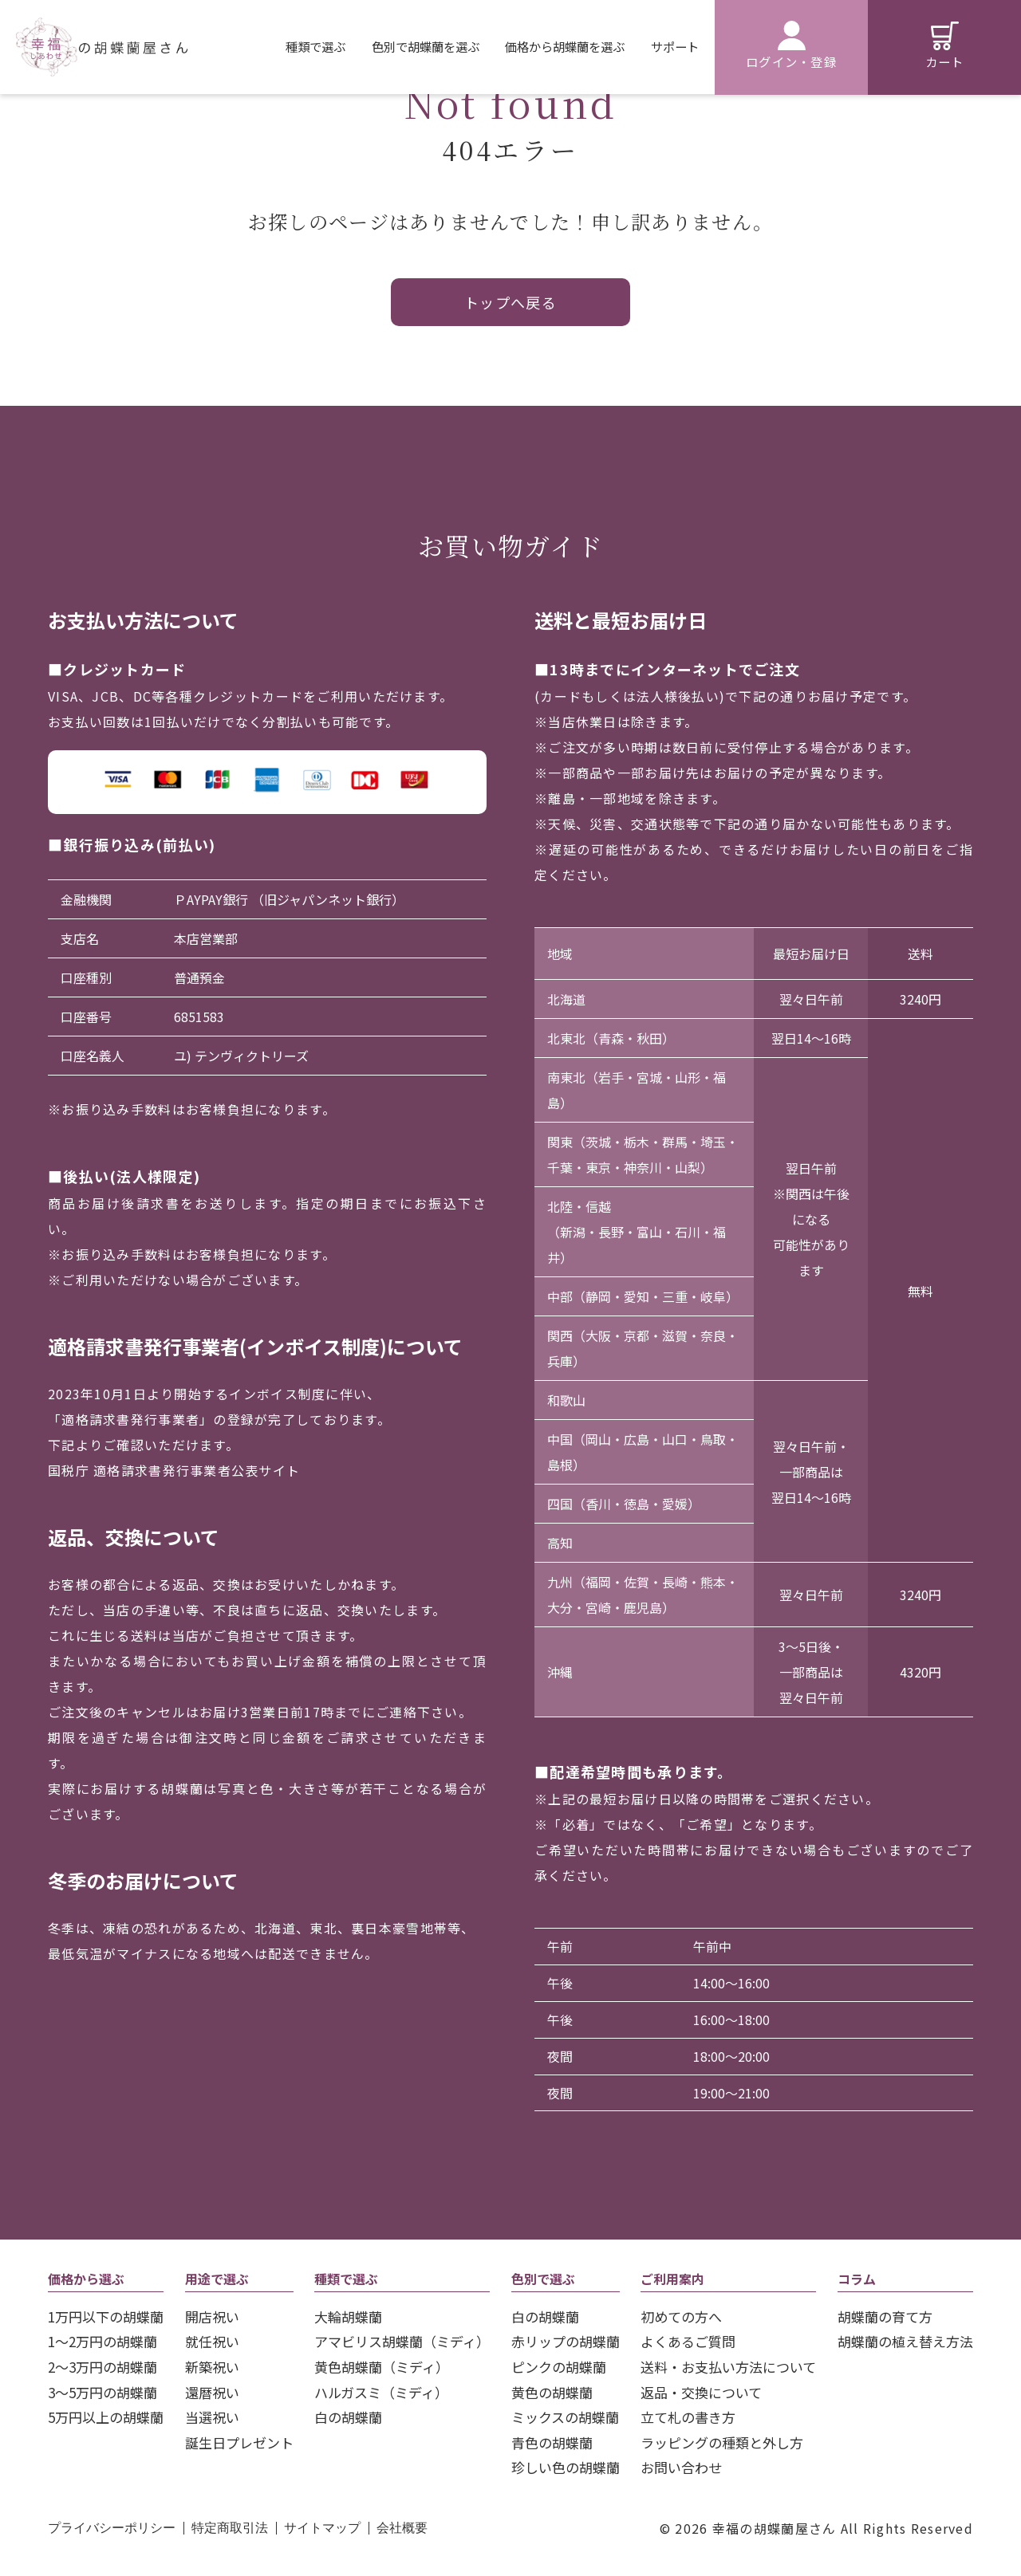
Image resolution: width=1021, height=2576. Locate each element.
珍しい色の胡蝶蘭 (565, 2467)
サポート (675, 46)
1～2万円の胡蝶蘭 (102, 2341)
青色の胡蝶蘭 (552, 2442)
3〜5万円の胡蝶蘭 (102, 2392)
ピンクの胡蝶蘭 (558, 2367)
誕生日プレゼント (239, 2442)
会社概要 (402, 2528)
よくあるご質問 (688, 2341)
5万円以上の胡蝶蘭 (106, 2417)
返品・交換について (701, 2392)
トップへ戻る (511, 302)
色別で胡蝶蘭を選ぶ (425, 46)
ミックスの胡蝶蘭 (565, 2417)
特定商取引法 (229, 2528)
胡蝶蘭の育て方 (885, 2316)
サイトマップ (322, 2528)
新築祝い (212, 2367)
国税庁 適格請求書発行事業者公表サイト (174, 1470)
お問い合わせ (681, 2467)
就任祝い (212, 2341)
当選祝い (212, 2417)
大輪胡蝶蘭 (348, 2316)
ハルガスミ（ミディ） (381, 2392)
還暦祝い (212, 2392)
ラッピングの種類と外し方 (722, 2442)
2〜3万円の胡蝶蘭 (102, 2367)
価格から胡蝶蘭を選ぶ (565, 46)
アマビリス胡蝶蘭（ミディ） (402, 2341)
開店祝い (212, 2316)
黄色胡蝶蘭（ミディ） (381, 2367)
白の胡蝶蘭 (348, 2417)
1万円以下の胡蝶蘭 (106, 2316)
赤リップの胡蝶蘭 (565, 2341)
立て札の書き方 (688, 2417)
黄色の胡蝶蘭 (552, 2392)
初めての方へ (681, 2316)
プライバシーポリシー (111, 2528)
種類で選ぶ (315, 46)
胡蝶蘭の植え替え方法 (905, 2341)
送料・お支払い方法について (728, 2367)
